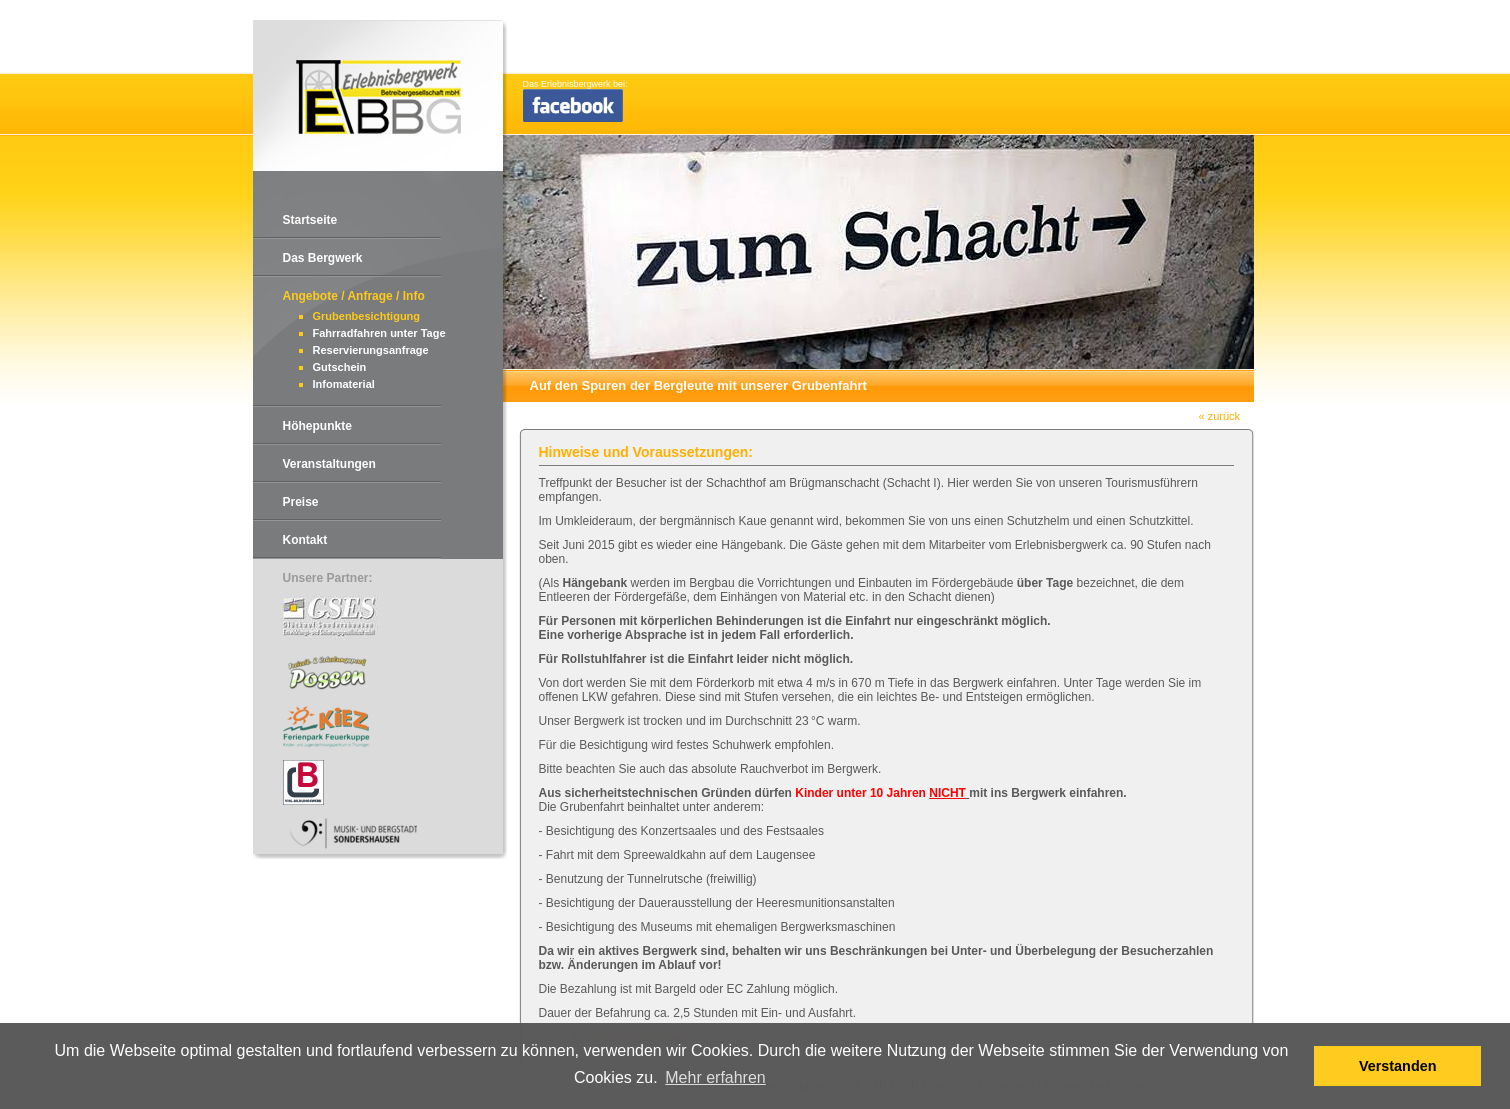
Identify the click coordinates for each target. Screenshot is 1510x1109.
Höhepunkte (317, 426)
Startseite (310, 220)
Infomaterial (344, 384)
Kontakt (305, 540)
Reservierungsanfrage (371, 350)
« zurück (1220, 416)
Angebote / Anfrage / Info (354, 296)
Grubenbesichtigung (367, 316)
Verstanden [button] (1398, 1066)
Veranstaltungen (329, 464)
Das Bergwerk (323, 258)
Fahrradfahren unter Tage (379, 333)
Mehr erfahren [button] (715, 1077)
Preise (301, 502)
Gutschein (340, 367)
